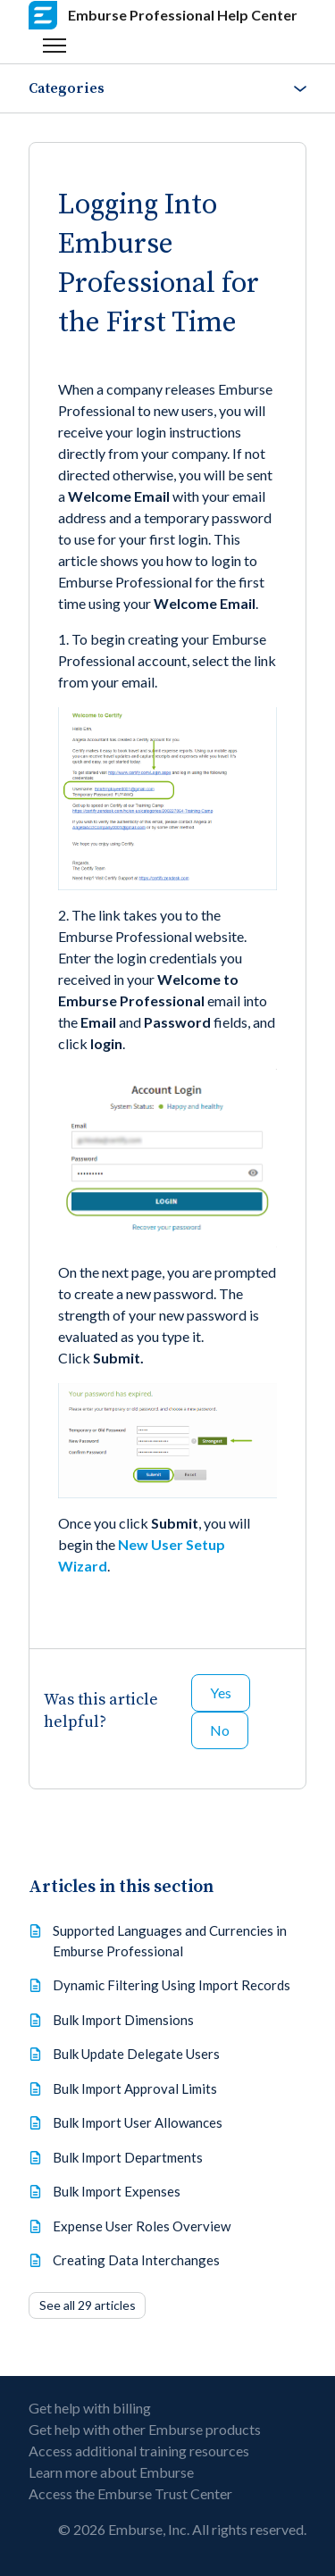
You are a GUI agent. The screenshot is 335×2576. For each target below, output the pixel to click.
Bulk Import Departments (128, 2157)
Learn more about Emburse (111, 2471)
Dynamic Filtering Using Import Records (171, 1985)
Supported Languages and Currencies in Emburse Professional (170, 1940)
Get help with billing (90, 2407)
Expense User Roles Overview (141, 2226)
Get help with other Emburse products (145, 2429)
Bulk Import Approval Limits (135, 2088)
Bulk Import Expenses (116, 2191)
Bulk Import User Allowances (137, 2122)
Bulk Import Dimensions (123, 2020)
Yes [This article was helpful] (220, 1692)
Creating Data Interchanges (136, 2260)
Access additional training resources (139, 2450)
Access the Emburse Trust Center (130, 2493)
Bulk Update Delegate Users (136, 2054)
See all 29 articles (87, 2305)
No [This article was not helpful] (220, 1730)
